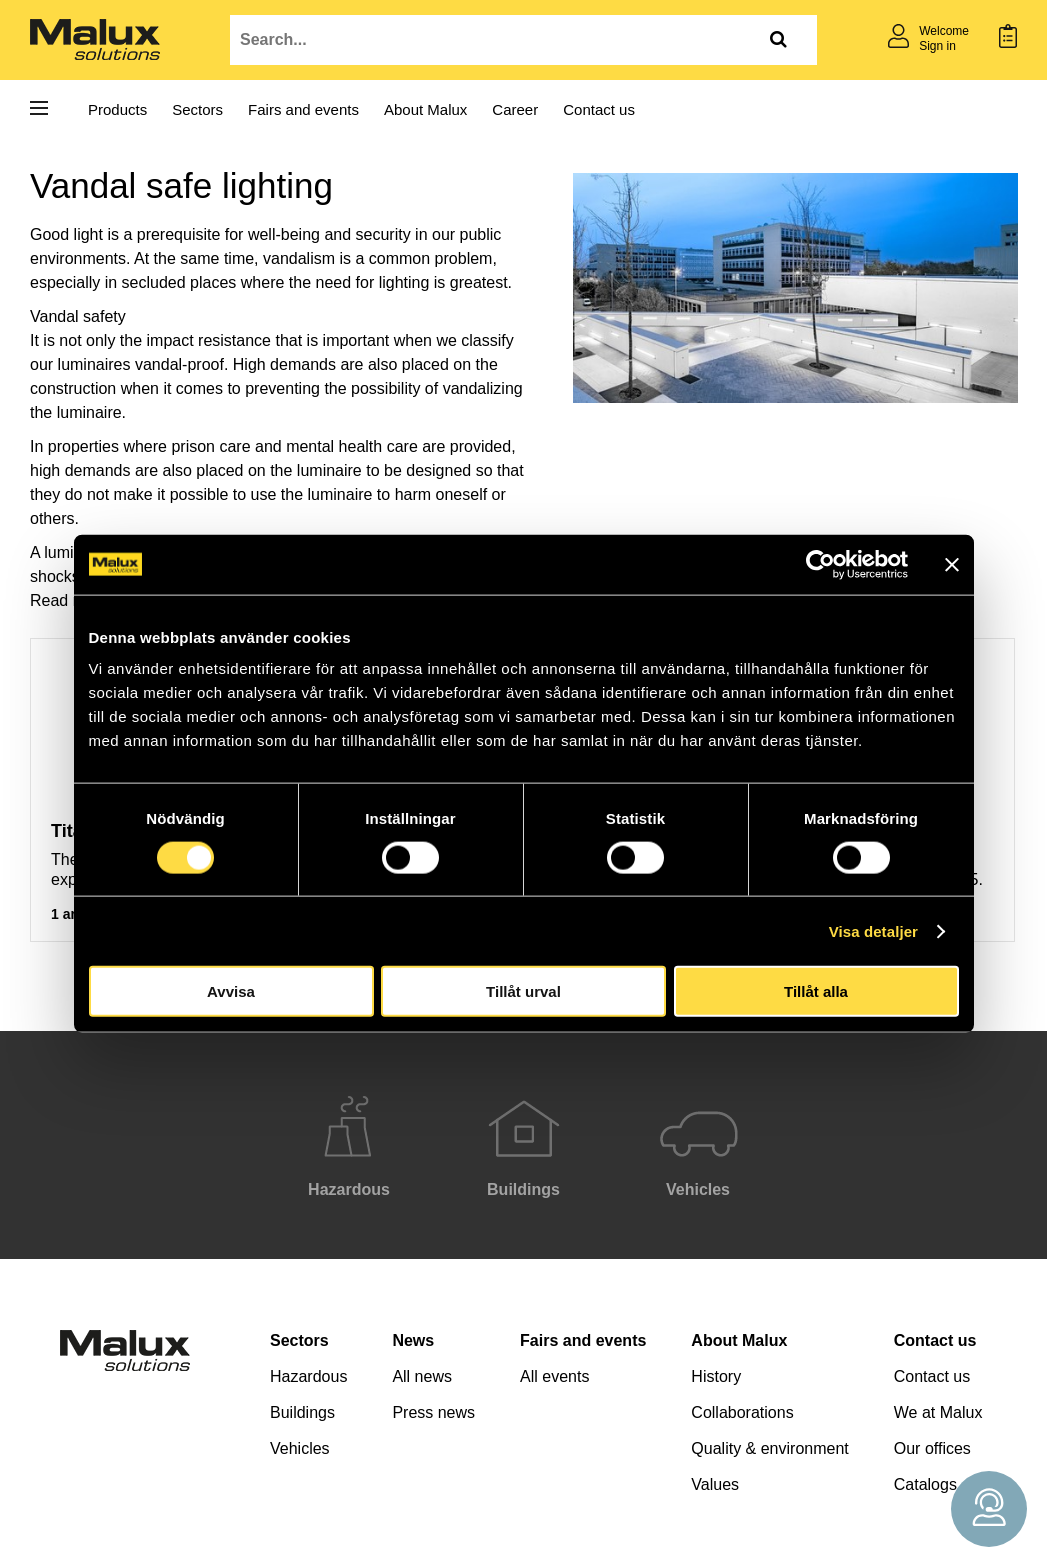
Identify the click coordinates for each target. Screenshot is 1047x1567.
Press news (433, 1412)
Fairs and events (303, 109)
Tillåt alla (816, 991)
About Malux (425, 109)
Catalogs (925, 1484)
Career (515, 109)
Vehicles (300, 1448)
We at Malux (938, 1412)
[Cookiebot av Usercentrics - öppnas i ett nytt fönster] (820, 564)
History (716, 1376)
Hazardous (308, 1376)
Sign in (937, 46)
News (413, 1340)
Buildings (302, 1412)
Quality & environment (769, 1448)
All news (422, 1376)
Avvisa (231, 991)
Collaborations (742, 1412)
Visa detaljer (873, 930)
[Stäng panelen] (952, 564)
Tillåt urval (523, 991)
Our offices (932, 1448)
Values (715, 1484)
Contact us (599, 109)
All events (554, 1376)
